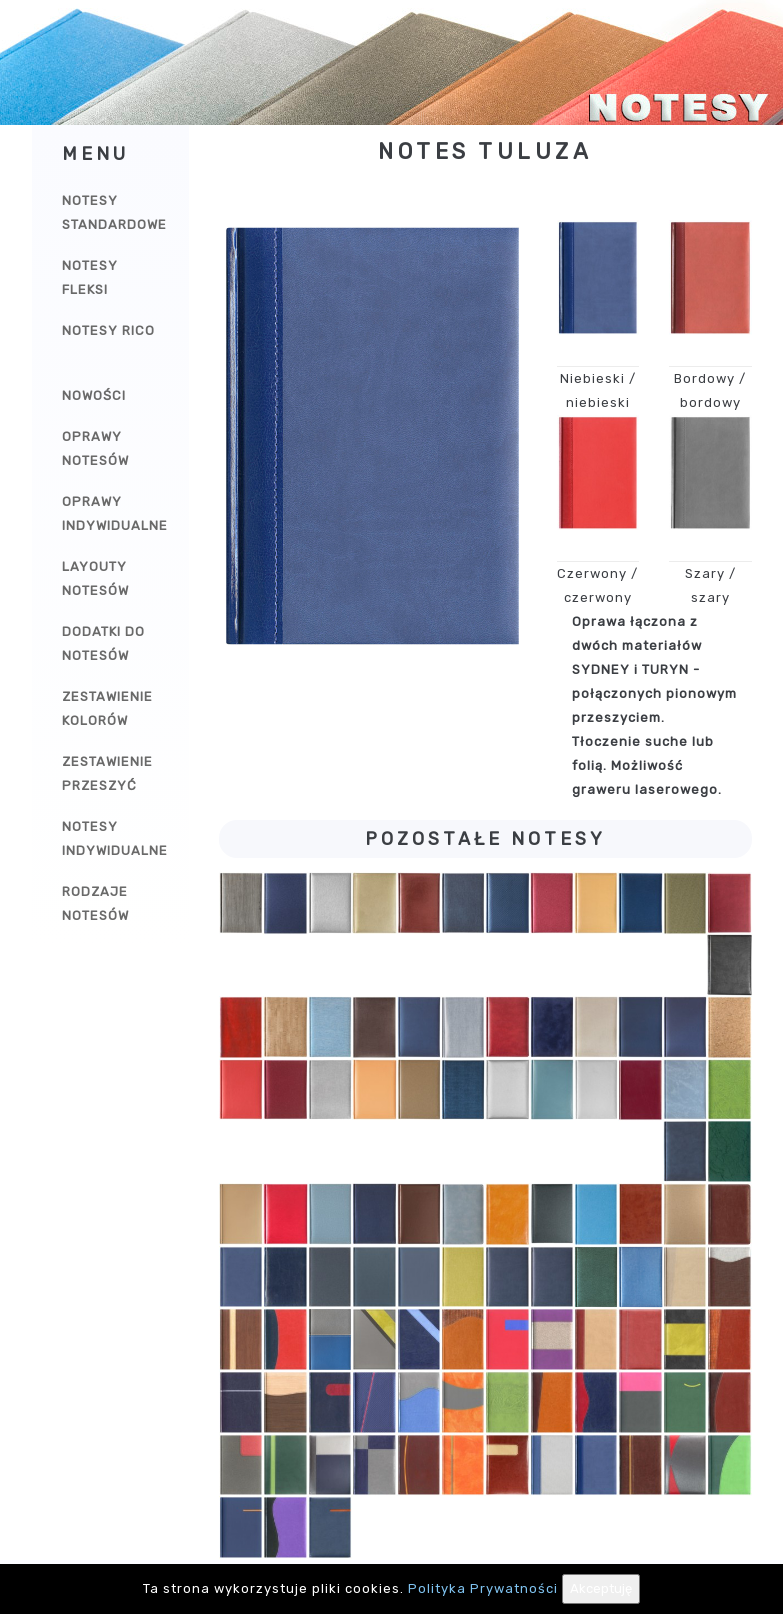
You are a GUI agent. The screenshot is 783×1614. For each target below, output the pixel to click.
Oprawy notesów (95, 448)
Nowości (94, 395)
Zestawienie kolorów (107, 708)
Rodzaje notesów (95, 903)
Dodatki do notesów (103, 643)
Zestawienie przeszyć (107, 773)
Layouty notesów (95, 578)
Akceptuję (601, 1588)
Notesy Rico (108, 330)
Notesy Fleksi (90, 277)
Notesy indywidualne (115, 838)
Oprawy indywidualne (115, 513)
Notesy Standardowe (114, 212)
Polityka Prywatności (483, 1588)
